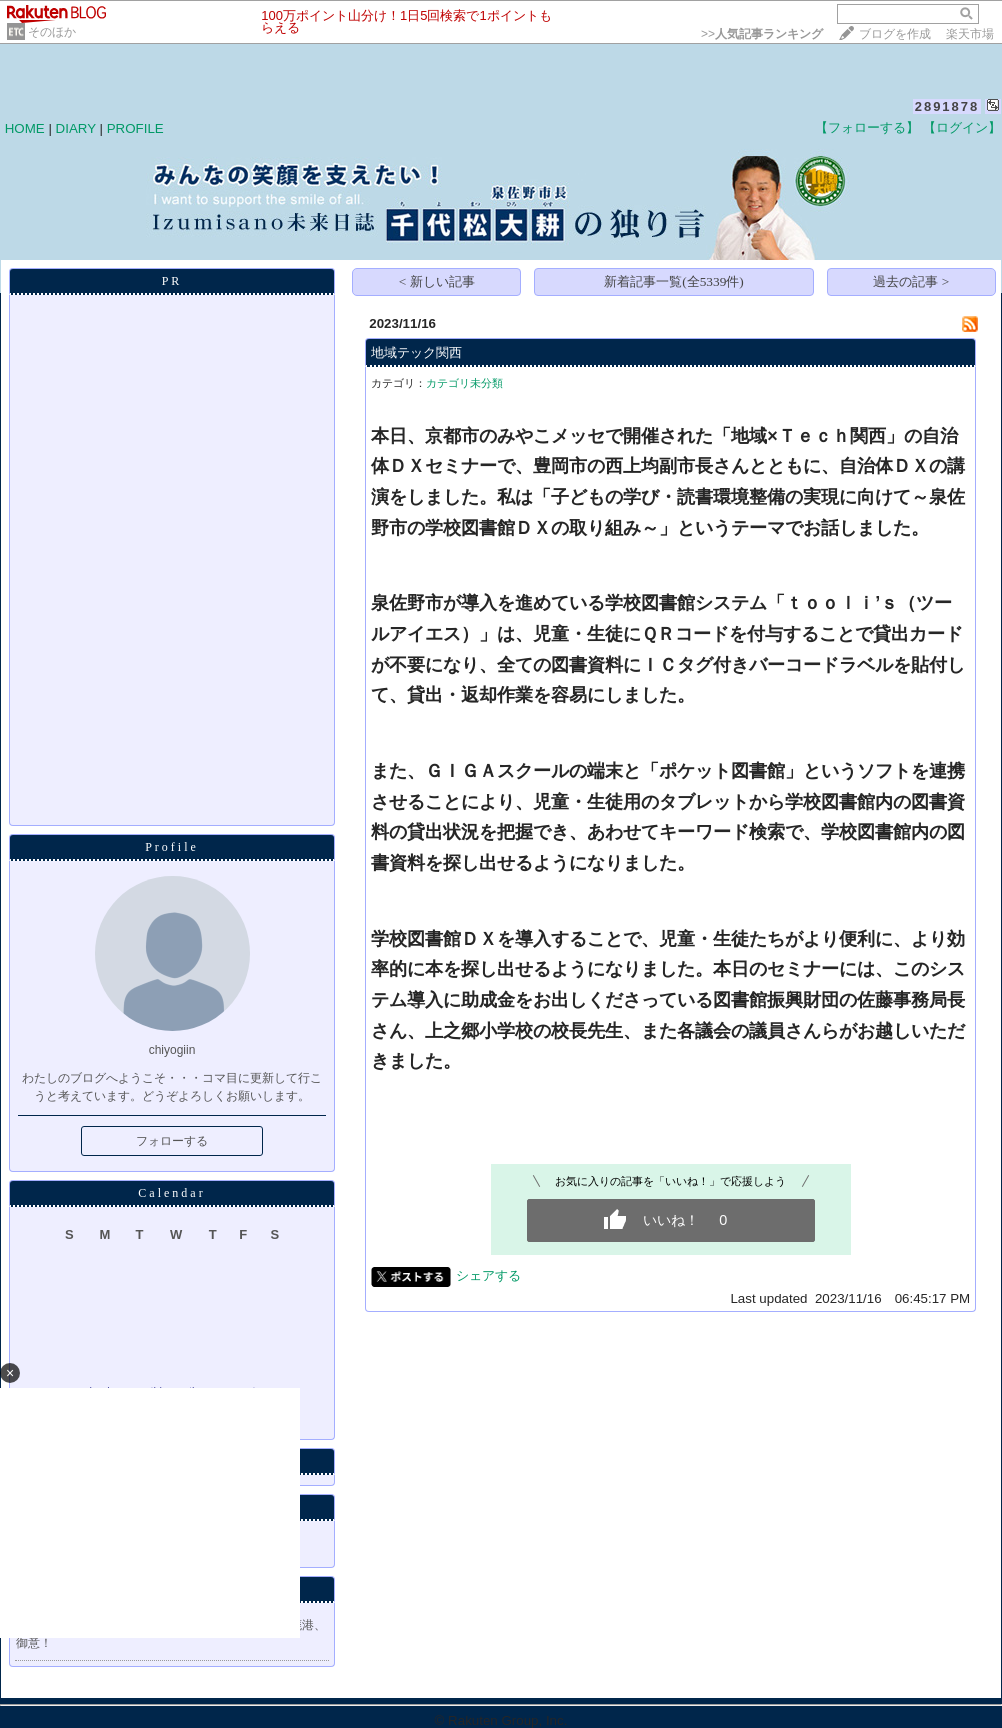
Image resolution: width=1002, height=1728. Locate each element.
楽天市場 (970, 34)
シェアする (488, 1275)
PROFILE (135, 128)
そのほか (52, 32)
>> (762, 34)
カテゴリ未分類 (464, 383)
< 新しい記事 (437, 281)
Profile (172, 847)
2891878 (947, 106)
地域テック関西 (416, 352)
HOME (25, 128)
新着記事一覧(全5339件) (674, 281)
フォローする (172, 1141)
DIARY (76, 128)
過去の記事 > (911, 281)
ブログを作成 (895, 34)
